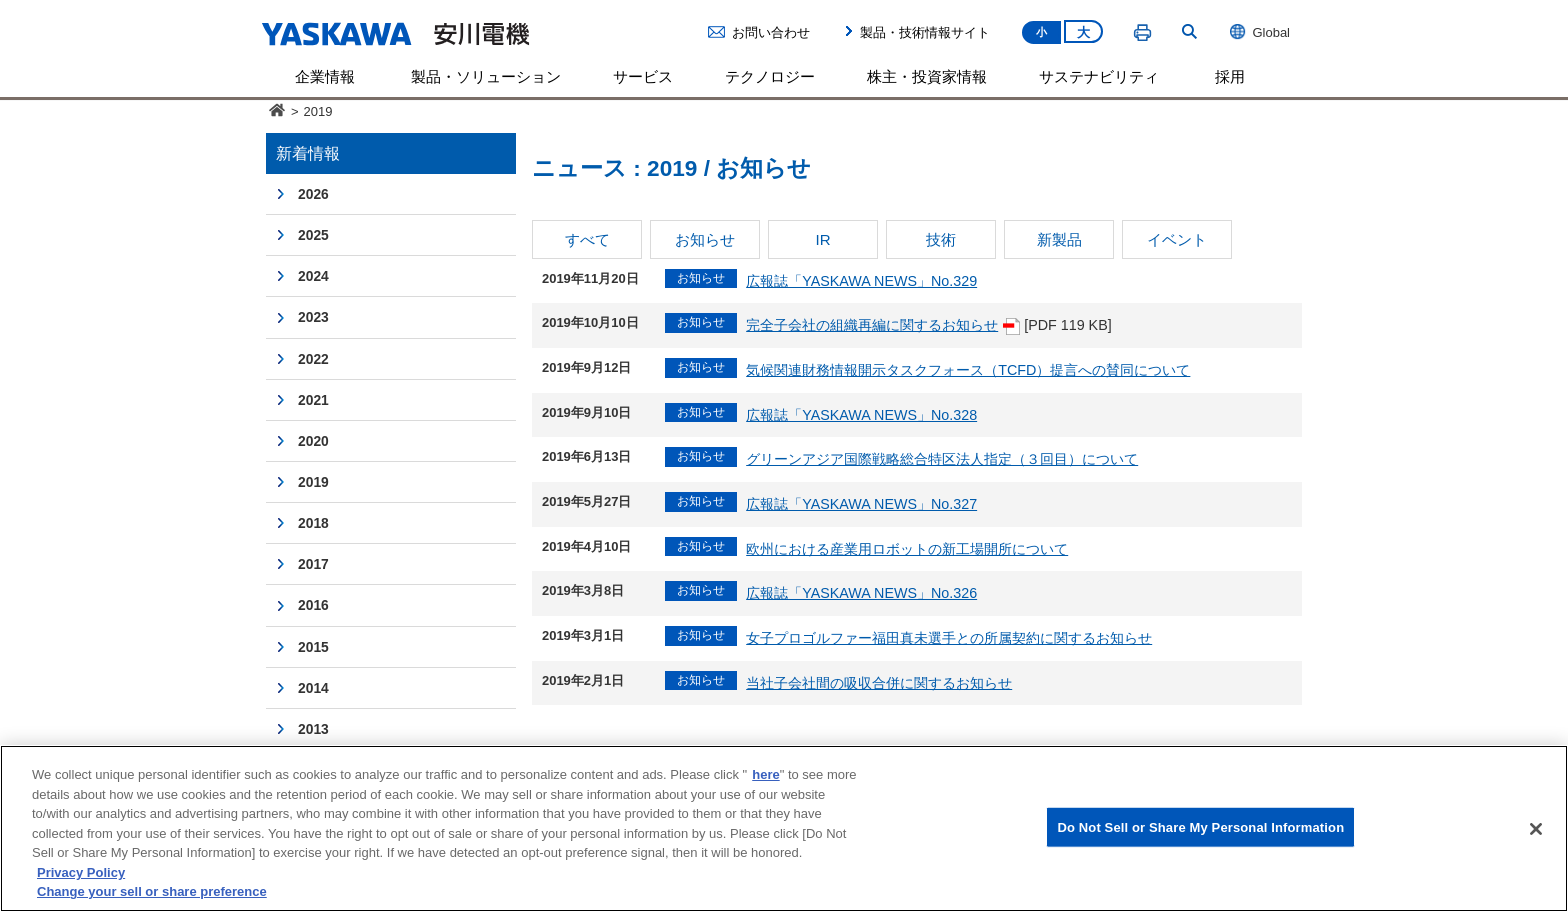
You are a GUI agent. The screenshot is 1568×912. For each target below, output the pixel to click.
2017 (313, 564)
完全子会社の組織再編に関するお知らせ (883, 325)
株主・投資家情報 (927, 76)
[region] (784, 828)
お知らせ (705, 239)
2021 (313, 400)
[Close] (1536, 829)
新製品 (1059, 239)
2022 (313, 359)
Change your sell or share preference (152, 891)
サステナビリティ (1099, 76)
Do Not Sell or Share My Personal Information (1200, 826)
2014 (313, 688)
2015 (313, 647)
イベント (1177, 239)
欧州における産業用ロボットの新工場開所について (907, 549)
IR (822, 239)
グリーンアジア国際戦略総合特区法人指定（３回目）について (942, 459)
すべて (587, 239)
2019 (313, 482)
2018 (313, 523)
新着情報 (308, 153)
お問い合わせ (771, 32)
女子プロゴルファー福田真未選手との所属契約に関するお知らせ (949, 638)
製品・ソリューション (486, 76)
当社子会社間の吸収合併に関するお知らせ (879, 683)
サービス (643, 76)
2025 (313, 235)
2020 (313, 441)
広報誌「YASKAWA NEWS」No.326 (861, 593)
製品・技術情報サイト (925, 32)
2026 (313, 194)
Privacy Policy (81, 872)
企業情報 (325, 76)
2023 (313, 317)
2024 (313, 276)
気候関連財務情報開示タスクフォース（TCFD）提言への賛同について (968, 370)
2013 (313, 729)
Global (1259, 32)
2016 (313, 605)
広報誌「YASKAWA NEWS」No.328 (861, 415)
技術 (941, 239)
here (765, 774)
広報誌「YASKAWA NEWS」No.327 (861, 504)
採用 (1230, 76)
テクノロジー (770, 76)
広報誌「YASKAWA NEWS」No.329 (861, 281)
